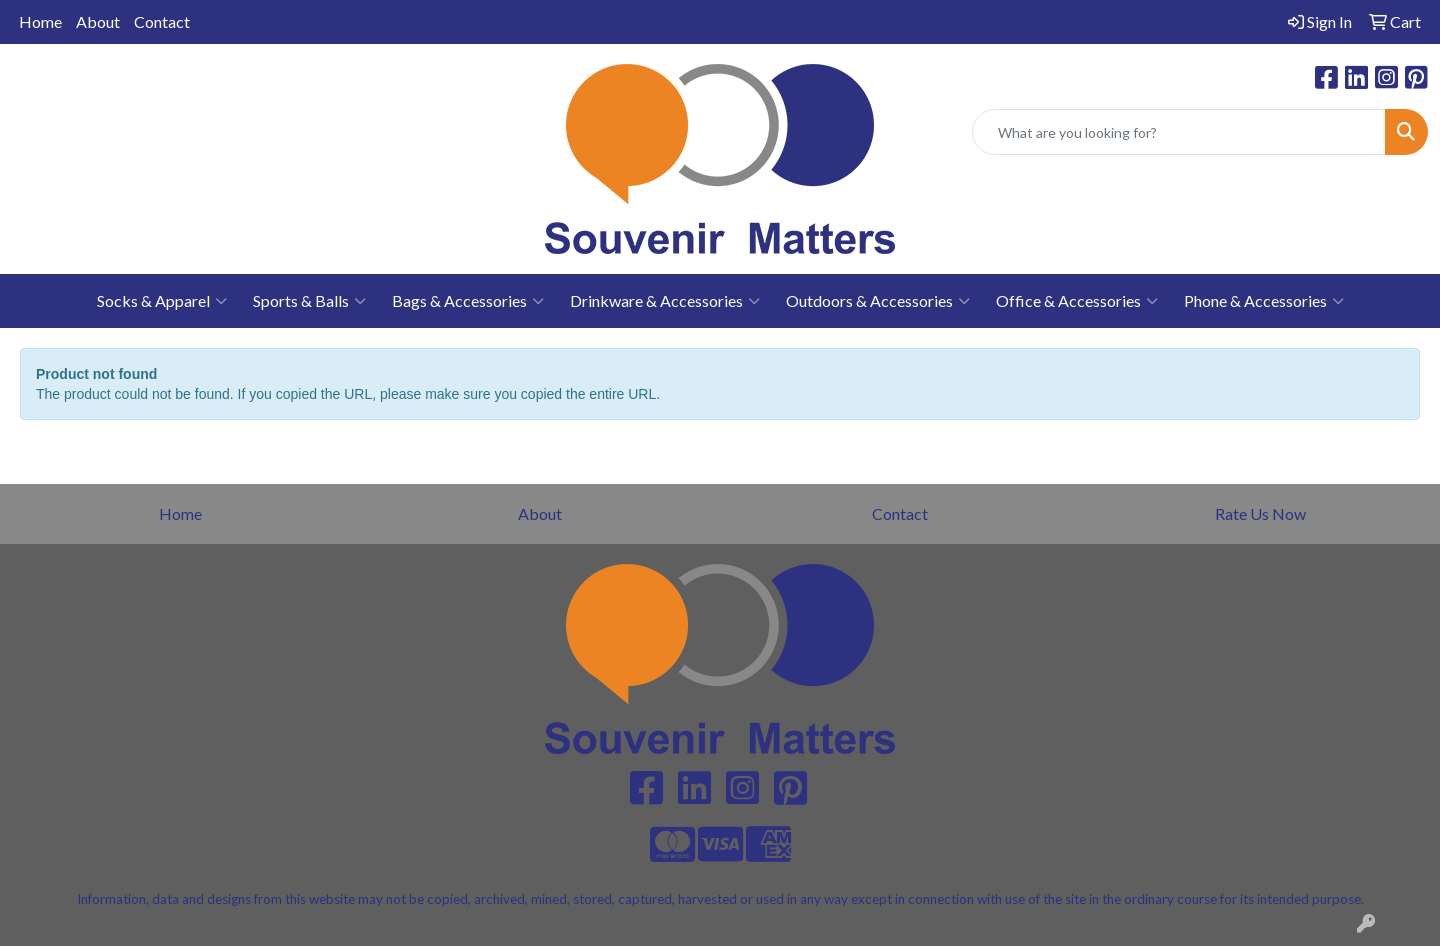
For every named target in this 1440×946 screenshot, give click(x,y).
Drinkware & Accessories (665, 301)
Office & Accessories (1077, 301)
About (98, 21)
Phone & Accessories (1264, 301)
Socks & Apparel (162, 301)
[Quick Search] (1179, 132)
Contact (162, 21)
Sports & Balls (309, 301)
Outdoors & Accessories (878, 301)
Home (40, 21)
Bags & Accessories (468, 301)
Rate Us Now (1260, 513)
